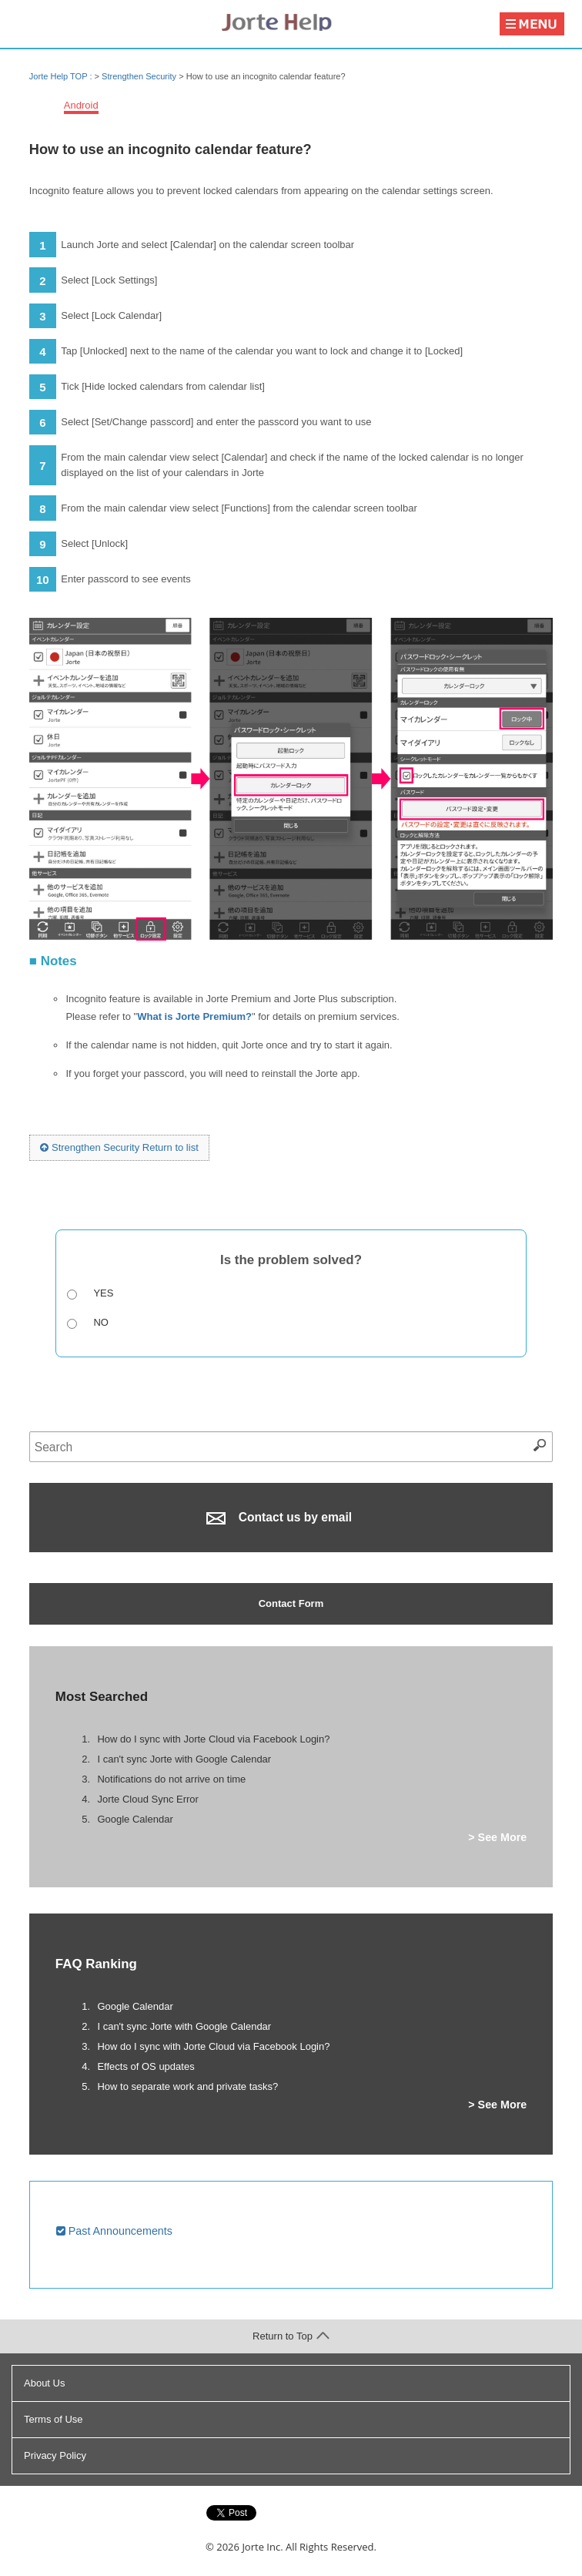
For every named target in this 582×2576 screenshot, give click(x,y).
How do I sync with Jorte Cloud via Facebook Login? (213, 1739)
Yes (103, 1293)
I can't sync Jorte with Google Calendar (184, 1759)
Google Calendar (134, 1819)
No (101, 1322)
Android (81, 105)
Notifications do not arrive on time (171, 1779)
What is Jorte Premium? (194, 1016)
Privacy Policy (55, 2455)
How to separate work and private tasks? (187, 2086)
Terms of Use (53, 2419)
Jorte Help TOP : (62, 76)
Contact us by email (279, 1517)
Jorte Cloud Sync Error (148, 1799)
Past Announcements (114, 2231)
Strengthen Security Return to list (119, 1147)
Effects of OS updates (145, 2066)
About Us (44, 2383)
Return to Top (291, 2336)
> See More (497, 1837)
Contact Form (291, 1603)
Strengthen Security (139, 76)
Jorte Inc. (262, 2547)
